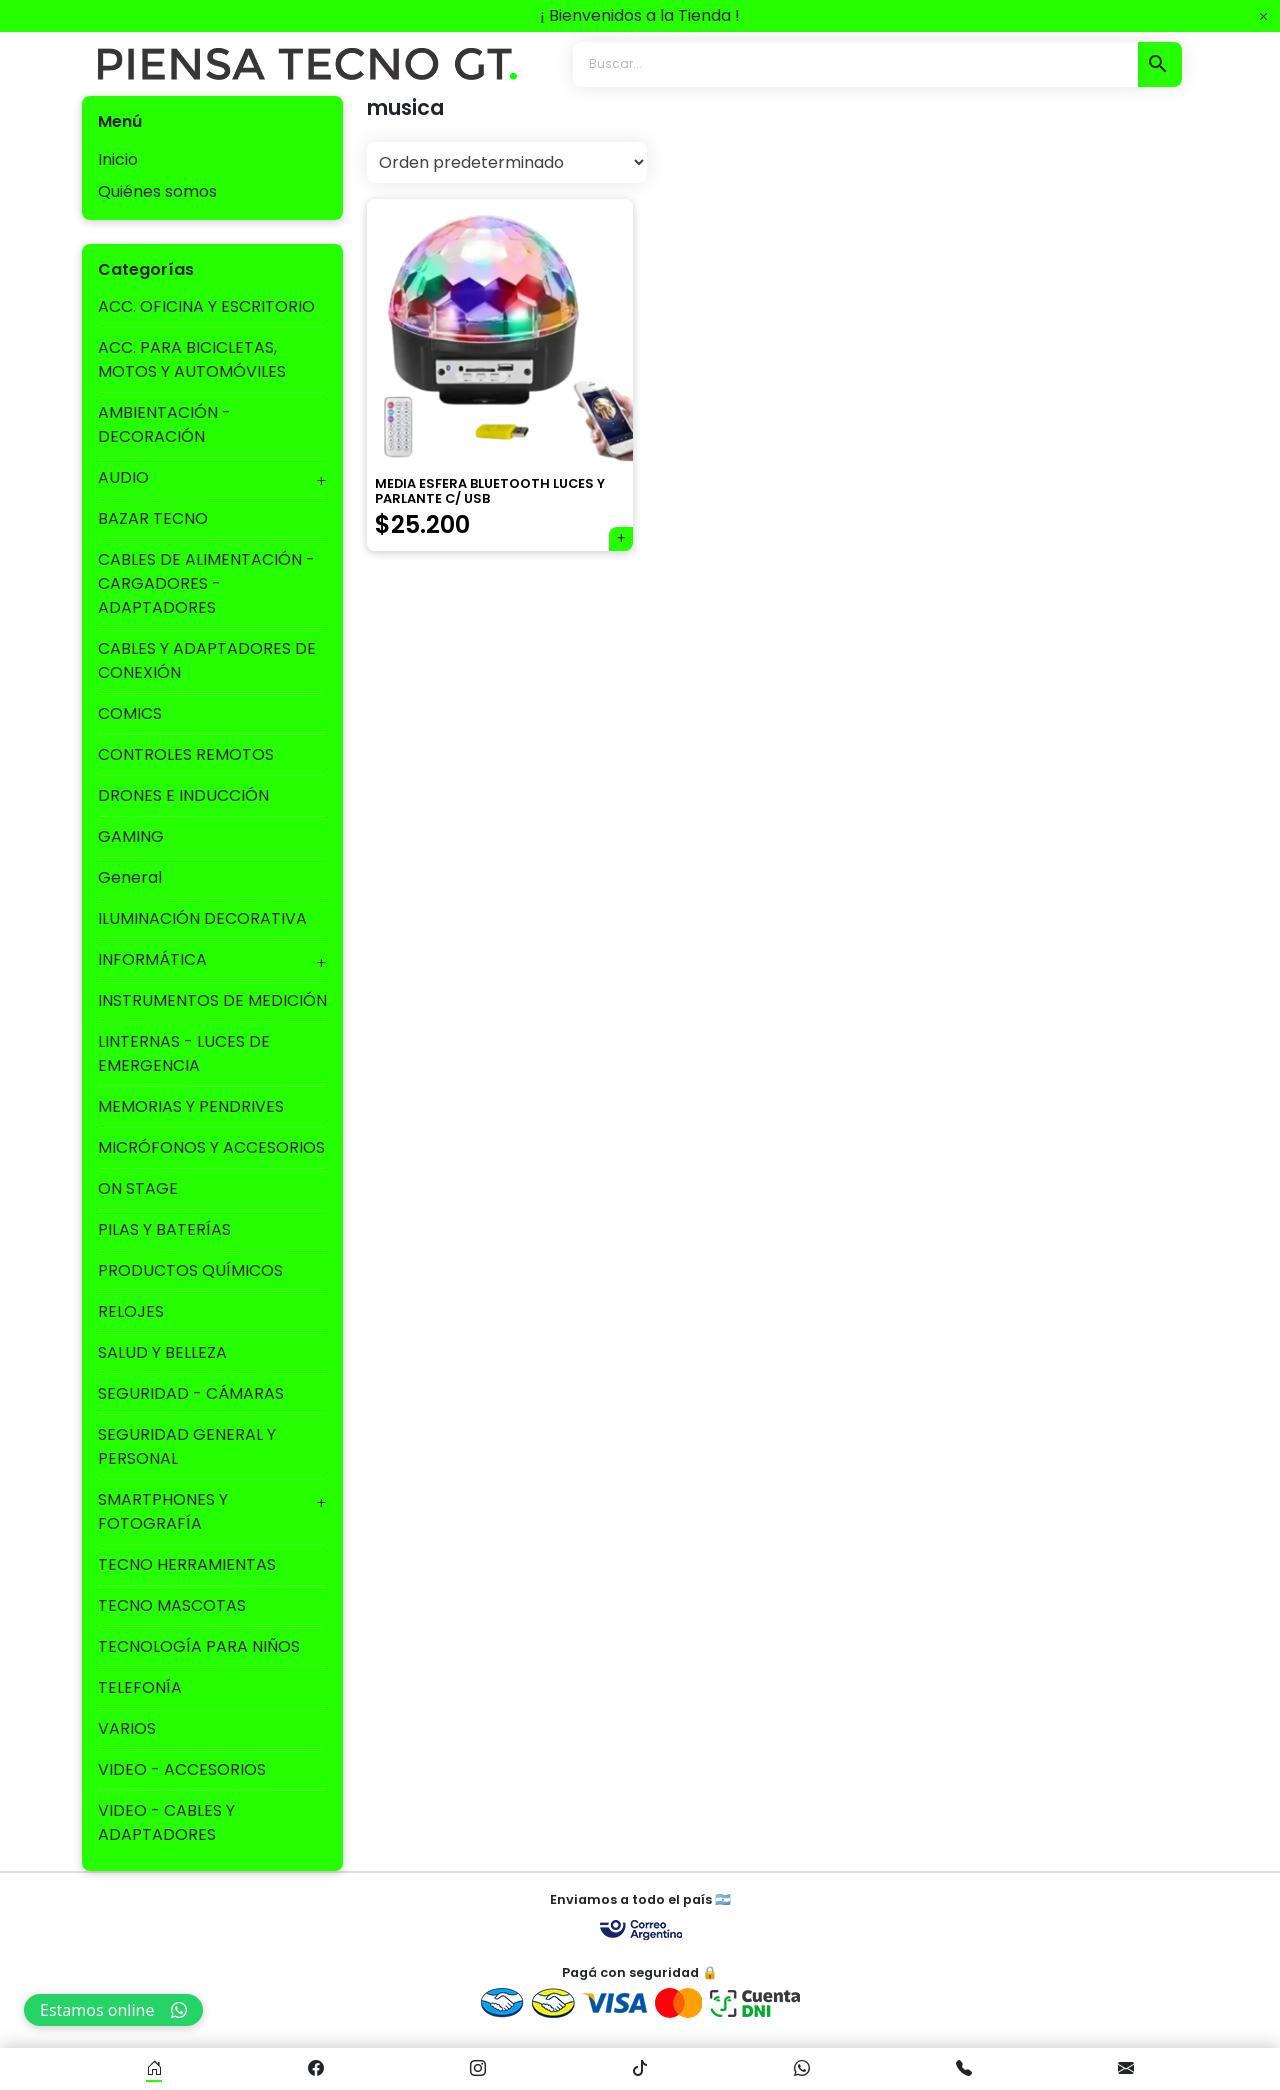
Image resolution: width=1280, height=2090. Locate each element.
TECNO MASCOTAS (172, 1605)
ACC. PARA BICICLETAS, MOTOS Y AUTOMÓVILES (192, 359)
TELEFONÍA (140, 1687)
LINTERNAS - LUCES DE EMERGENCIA (184, 1053)
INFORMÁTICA (152, 959)
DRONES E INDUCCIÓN (183, 795)
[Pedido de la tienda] (507, 162)
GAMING (131, 836)
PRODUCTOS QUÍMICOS (190, 1270)
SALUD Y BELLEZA (162, 1352)
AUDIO (123, 477)
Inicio (118, 159)
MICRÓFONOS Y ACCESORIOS (211, 1147)
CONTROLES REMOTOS (186, 754)
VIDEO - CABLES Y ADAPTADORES (166, 1822)
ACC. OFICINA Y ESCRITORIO (206, 306)
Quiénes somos (157, 191)
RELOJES (131, 1311)
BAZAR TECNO (153, 518)
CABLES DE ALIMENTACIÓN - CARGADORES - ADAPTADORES (206, 583)
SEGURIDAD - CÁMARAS (191, 1393)
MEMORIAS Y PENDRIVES (191, 1106)
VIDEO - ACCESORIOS (182, 1769)
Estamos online (113, 2010)
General (130, 877)
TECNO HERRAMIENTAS (187, 1564)
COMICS (130, 713)
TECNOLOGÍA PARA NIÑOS (199, 1646)
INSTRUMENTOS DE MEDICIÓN (212, 1000)
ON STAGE (138, 1188)
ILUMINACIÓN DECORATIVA (202, 918)
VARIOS (127, 1728)
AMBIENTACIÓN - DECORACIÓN (164, 424)
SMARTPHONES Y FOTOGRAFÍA (163, 1511)
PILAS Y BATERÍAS (164, 1229)
